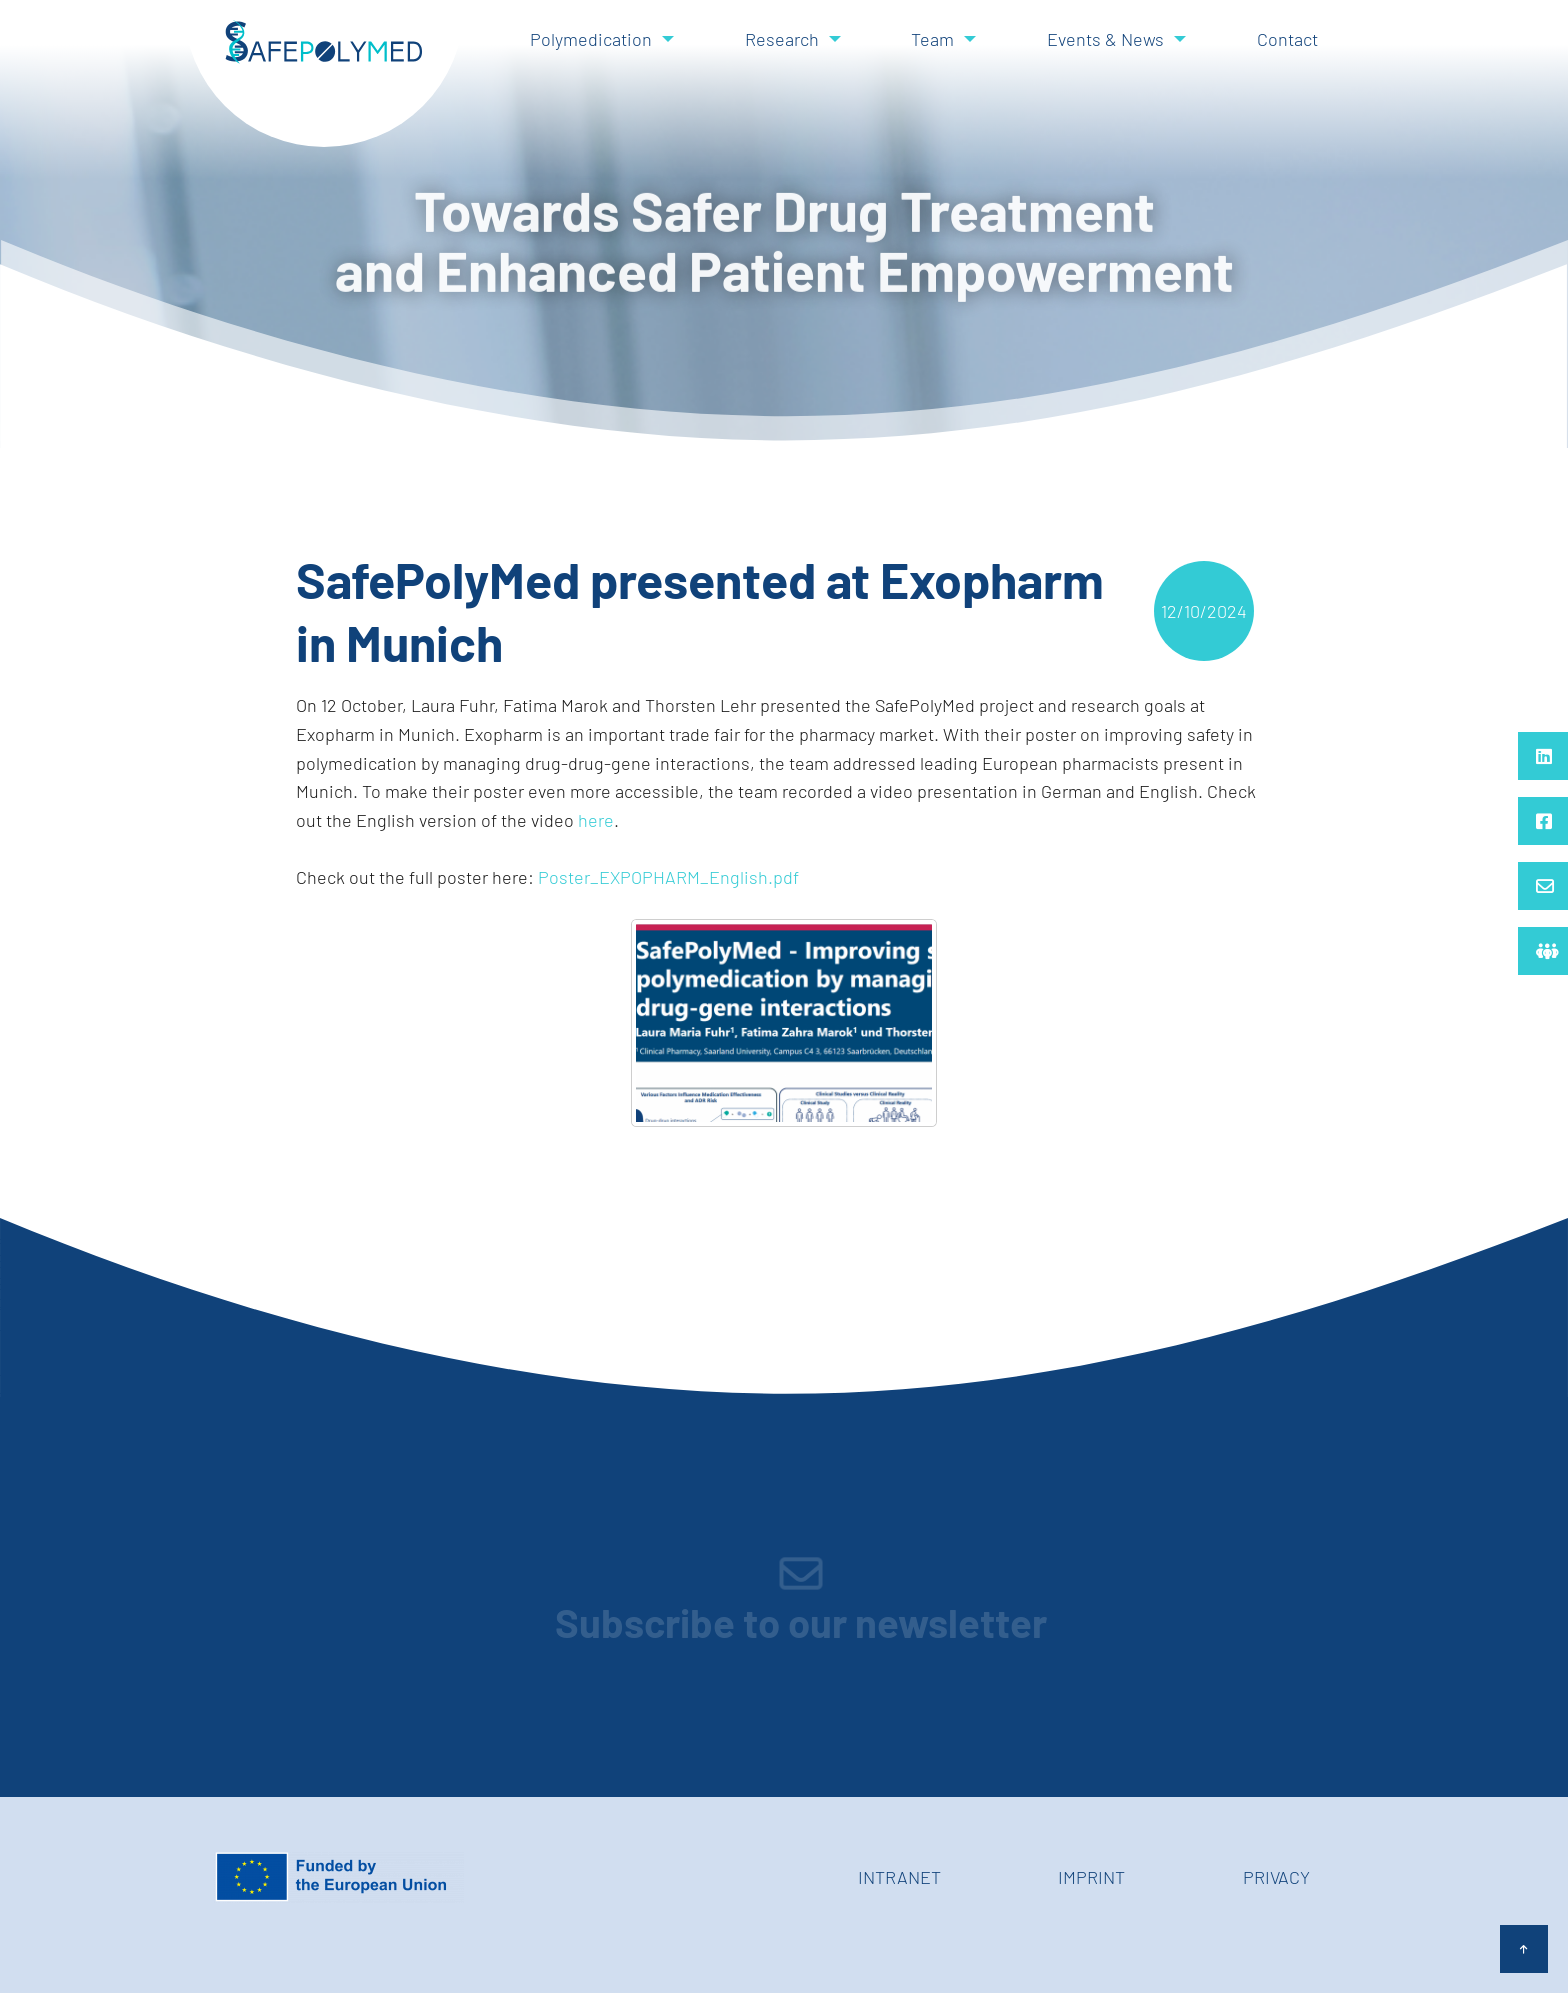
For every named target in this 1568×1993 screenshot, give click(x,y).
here (596, 820)
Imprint (1091, 1877)
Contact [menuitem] (1287, 39)
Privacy (1276, 1877)
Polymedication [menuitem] (591, 39)
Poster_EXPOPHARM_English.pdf (668, 877)
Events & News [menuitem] (1105, 39)
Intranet (899, 1877)
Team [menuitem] (932, 39)
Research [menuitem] (782, 39)
